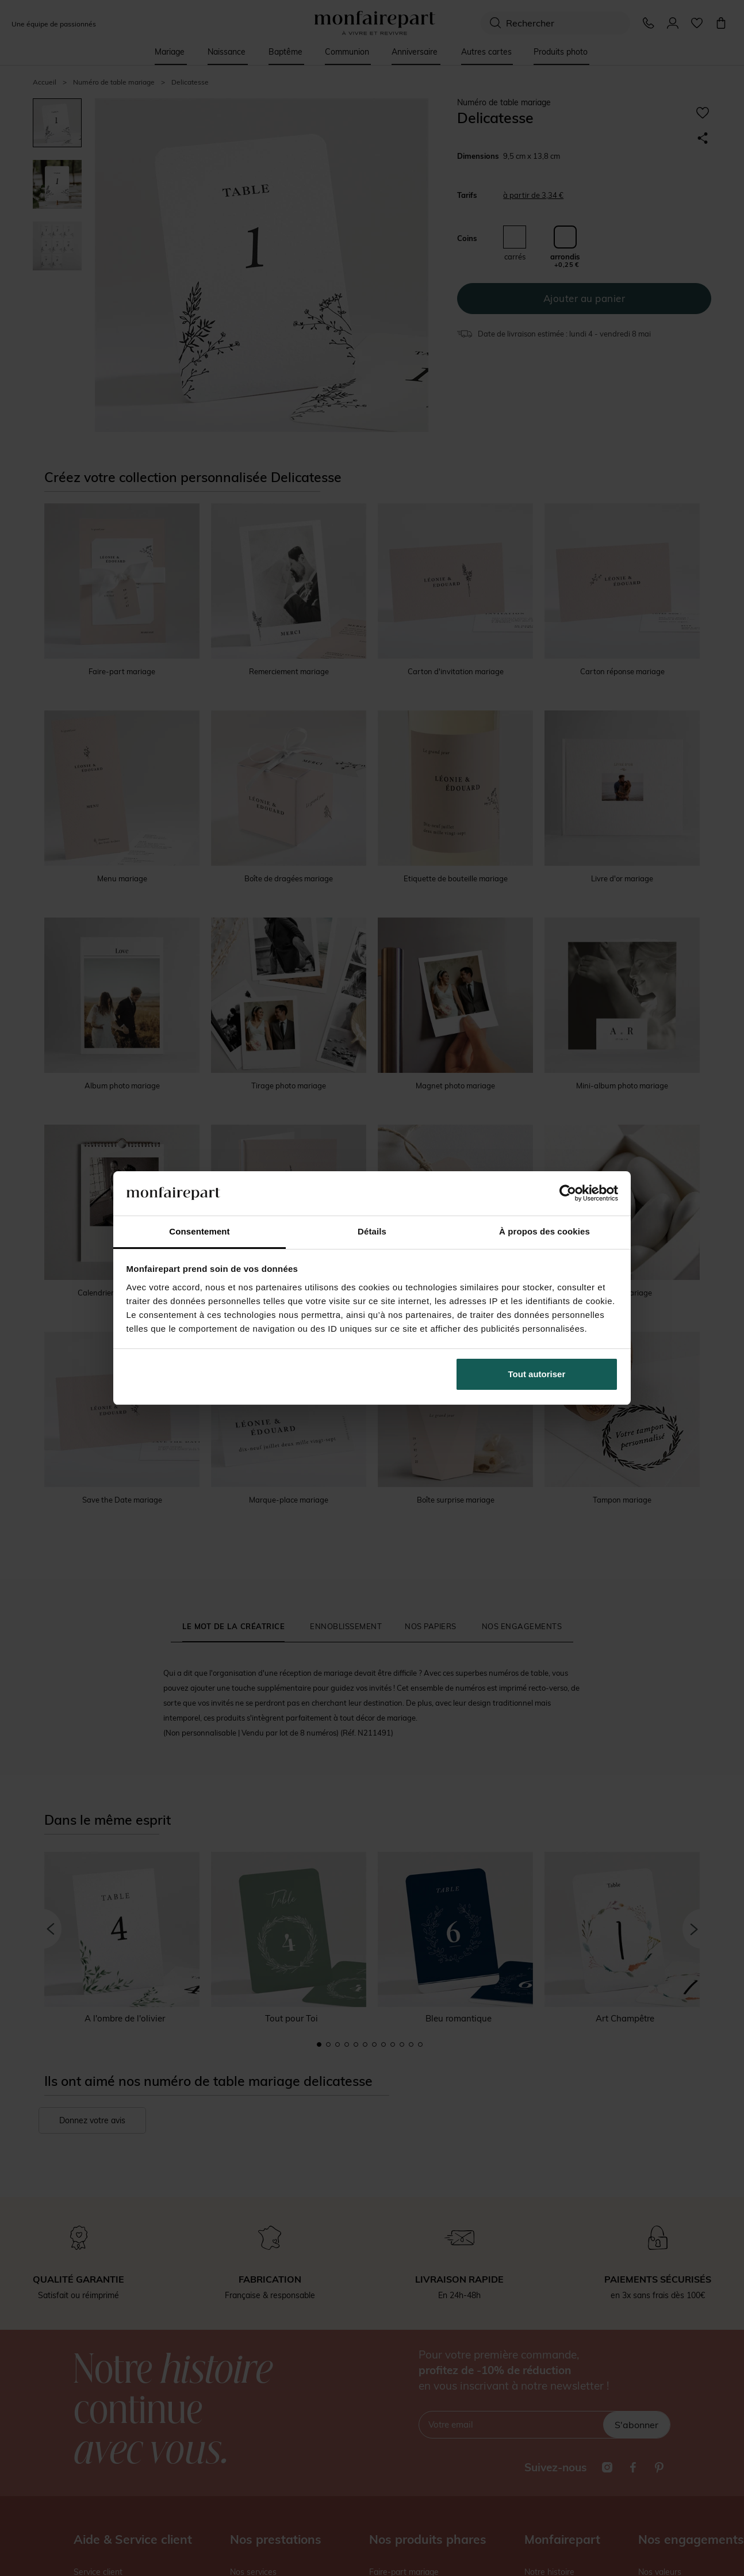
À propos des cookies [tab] (544, 1231)
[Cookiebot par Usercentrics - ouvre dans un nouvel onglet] (567, 1193)
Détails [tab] (372, 1231)
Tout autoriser (537, 1374)
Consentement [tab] (199, 1231)
